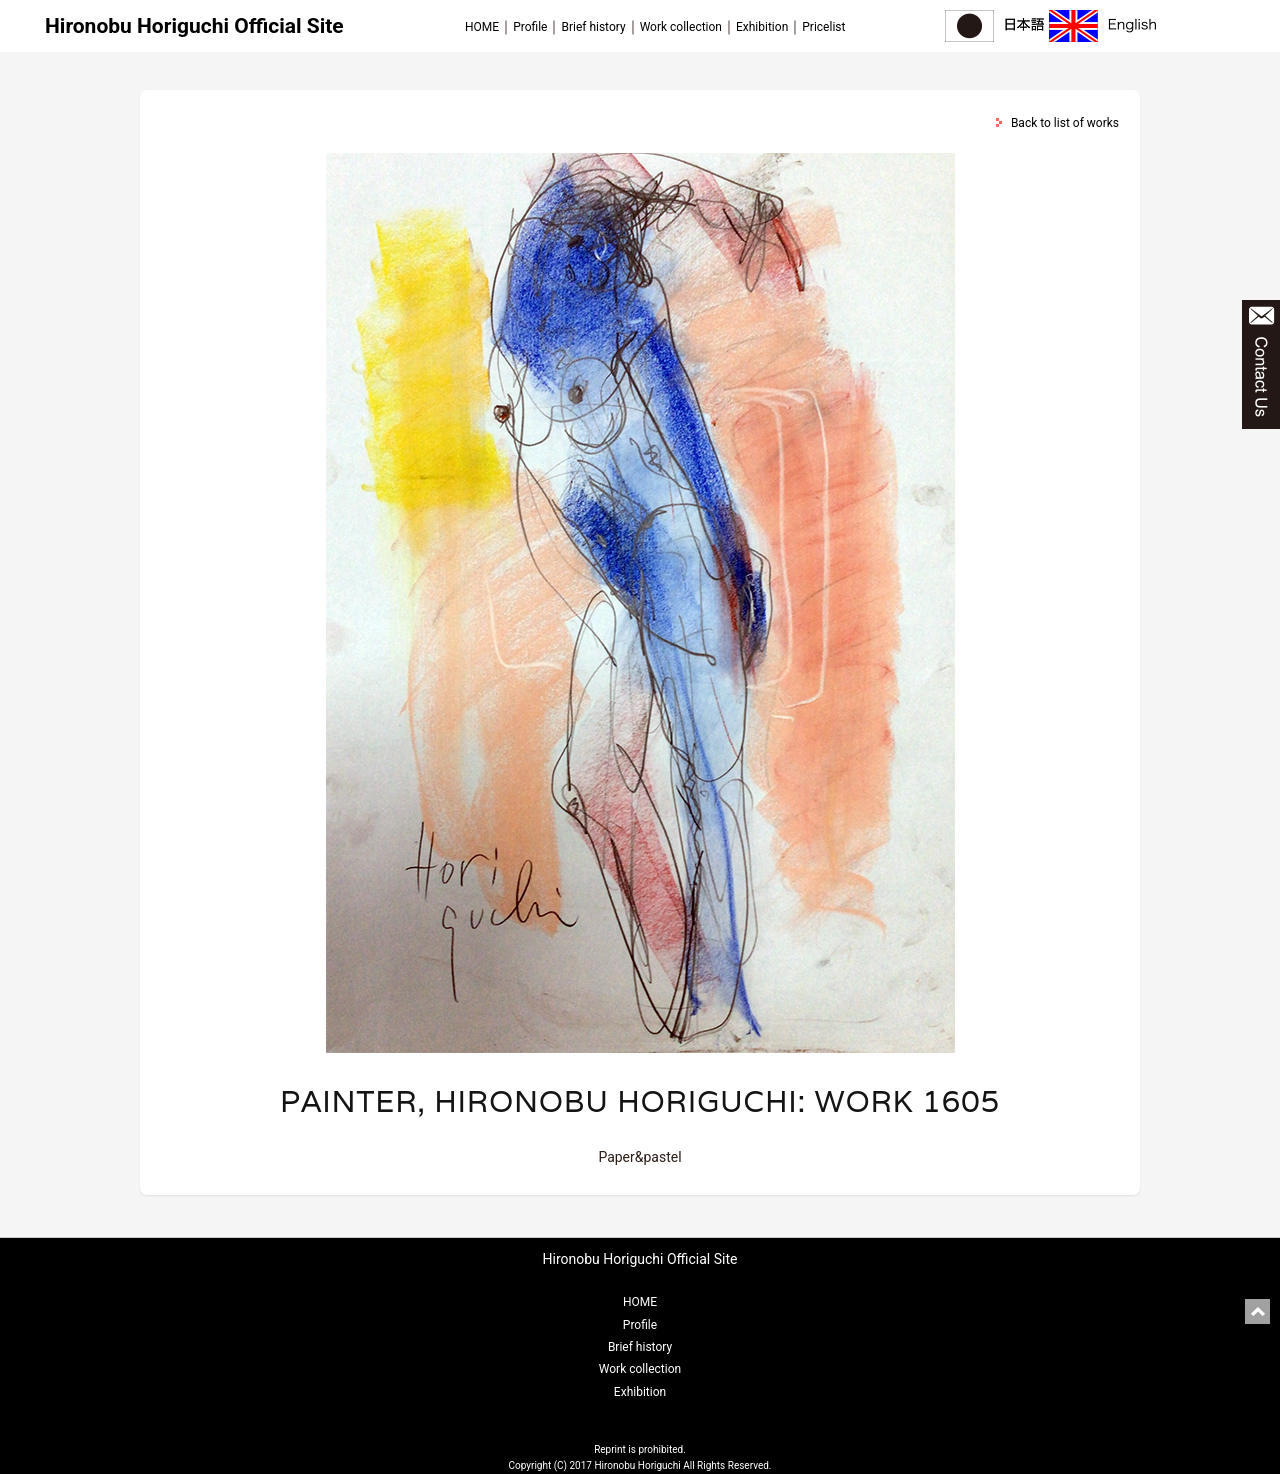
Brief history (593, 27)
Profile (530, 27)
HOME (482, 27)
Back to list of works (1065, 123)
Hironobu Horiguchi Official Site (194, 26)
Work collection (681, 27)
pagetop (1257, 1311)
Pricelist (823, 27)
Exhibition (762, 27)
